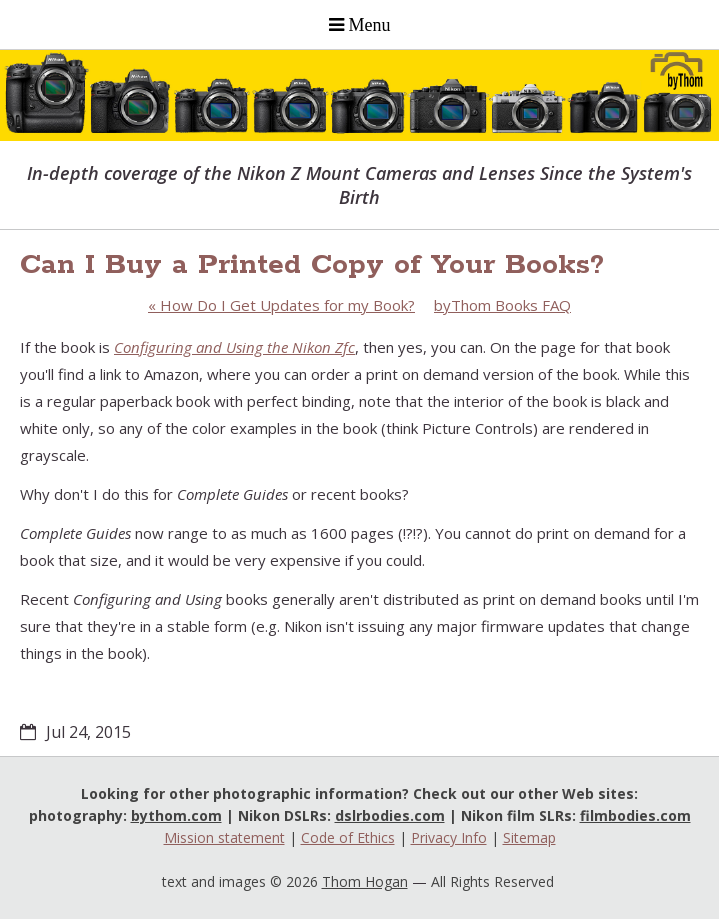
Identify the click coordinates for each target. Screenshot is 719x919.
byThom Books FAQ (502, 305)
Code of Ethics (348, 837)
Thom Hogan (365, 881)
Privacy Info (449, 837)
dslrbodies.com (390, 815)
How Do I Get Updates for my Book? (281, 305)
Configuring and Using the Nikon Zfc (234, 347)
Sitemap (529, 837)
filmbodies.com (635, 815)
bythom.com (176, 815)
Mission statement (224, 837)
